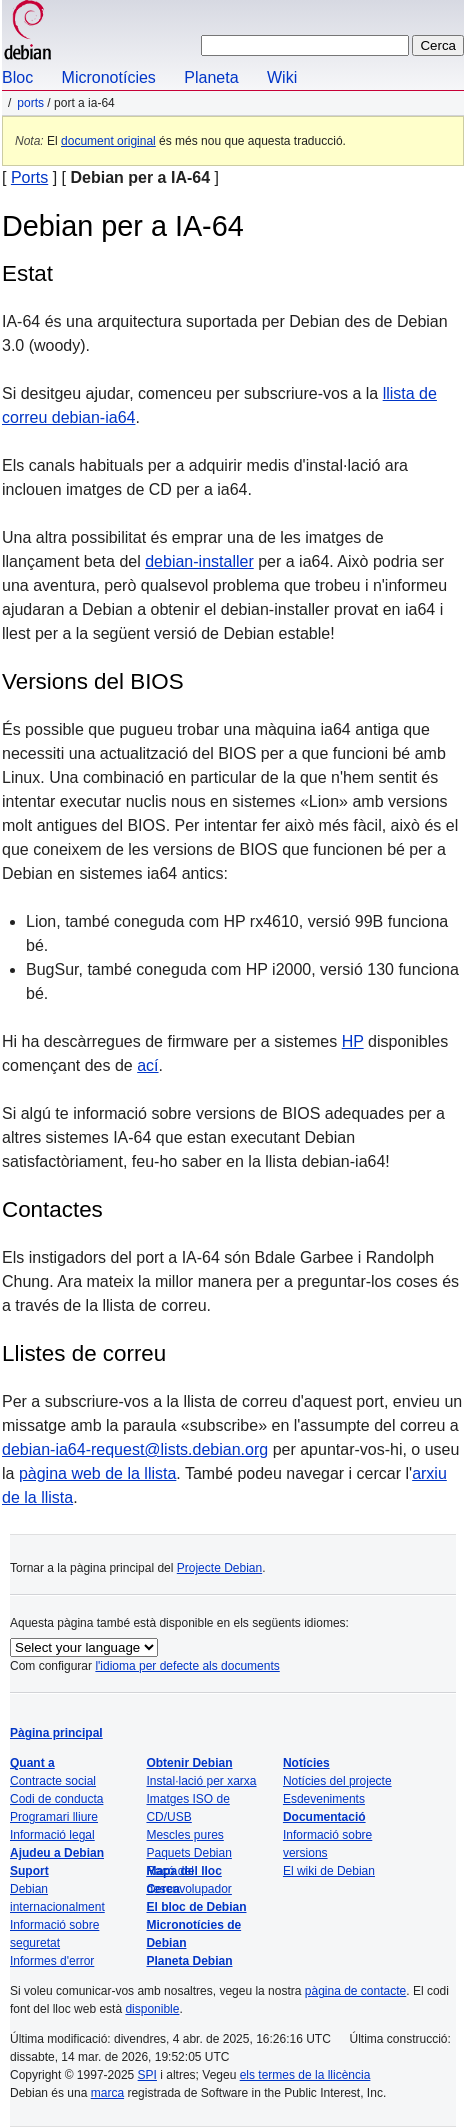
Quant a (32, 1763)
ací (147, 1065)
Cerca (162, 1889)
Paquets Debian (188, 1853)
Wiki (282, 77)
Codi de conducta (56, 1799)
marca (107, 2093)
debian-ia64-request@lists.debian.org (135, 1449)
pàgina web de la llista (97, 1473)
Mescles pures (184, 1835)
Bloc (17, 77)
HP (353, 1041)
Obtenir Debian (189, 1763)
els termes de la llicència (305, 2075)
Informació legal (52, 1835)
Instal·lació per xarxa (201, 1781)
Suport (29, 1871)
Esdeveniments (324, 1799)
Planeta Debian (189, 1961)
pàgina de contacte (355, 1991)
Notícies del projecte (337, 1781)
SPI (147, 2075)
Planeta (211, 77)
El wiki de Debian (329, 1871)
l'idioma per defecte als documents (187, 1666)
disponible (152, 2009)
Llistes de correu (84, 1353)
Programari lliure (54, 1817)
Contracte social (53, 1781)
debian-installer (199, 561)
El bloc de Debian (196, 1907)
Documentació (324, 1817)
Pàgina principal (56, 1733)
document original (108, 141)
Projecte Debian (219, 1568)
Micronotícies (109, 77)
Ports (30, 103)
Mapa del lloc (183, 1871)
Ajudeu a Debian (57, 1853)
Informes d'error (52, 1961)
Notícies (306, 1763)
